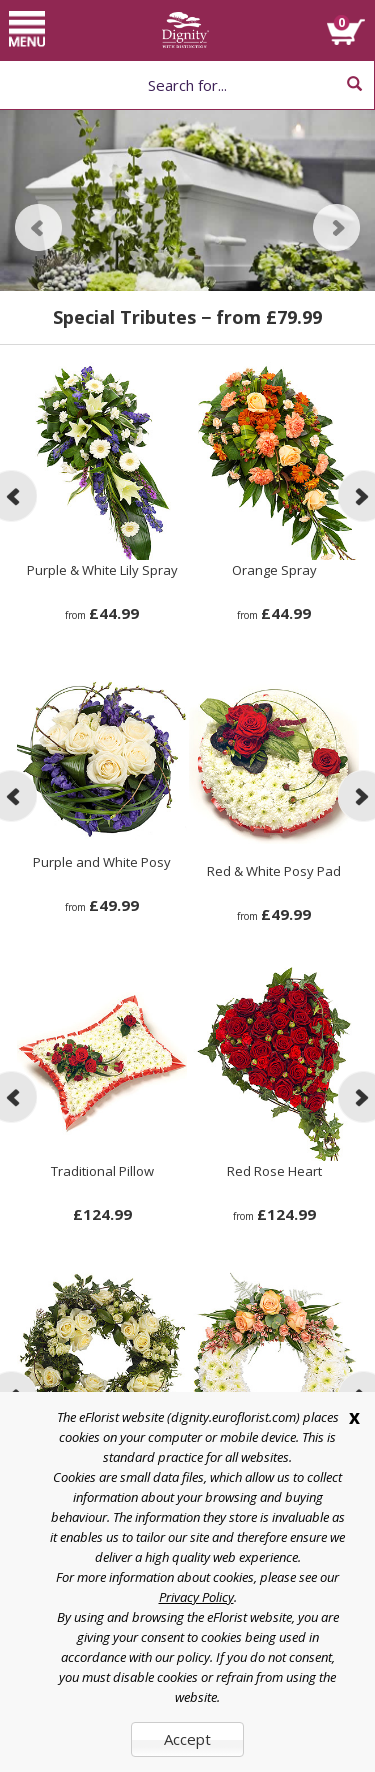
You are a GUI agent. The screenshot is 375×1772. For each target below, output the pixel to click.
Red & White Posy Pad (274, 871)
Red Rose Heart (274, 1171)
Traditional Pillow (102, 1171)
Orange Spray (274, 570)
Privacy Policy (196, 1597)
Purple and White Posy (102, 862)
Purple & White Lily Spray (102, 570)
